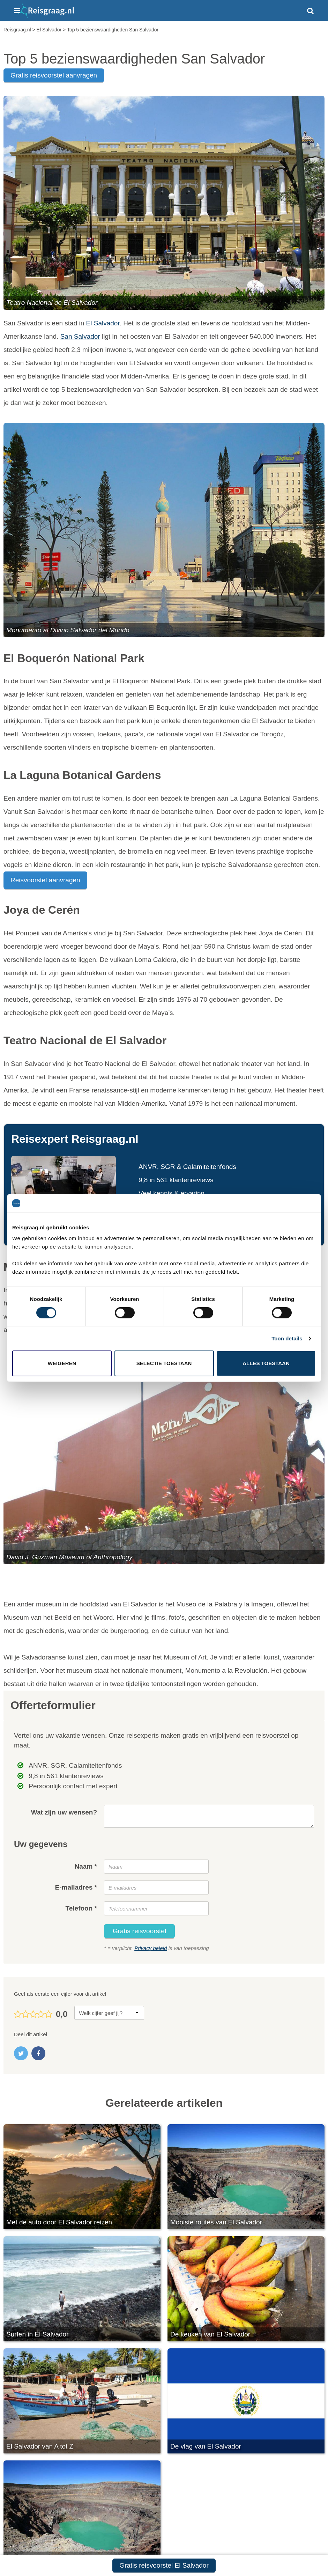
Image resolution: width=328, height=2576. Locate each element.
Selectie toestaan (164, 1363)
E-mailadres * (76, 1887)
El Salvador (103, 323)
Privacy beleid (150, 1948)
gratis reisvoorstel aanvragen (53, 75)
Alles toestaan (266, 1363)
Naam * (86, 1866)
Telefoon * (81, 1908)
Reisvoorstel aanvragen (45, 880)
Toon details (286, 1338)
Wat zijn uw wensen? (64, 1812)
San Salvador (80, 336)
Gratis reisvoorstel (139, 1931)
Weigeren (62, 1363)
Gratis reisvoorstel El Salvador (164, 2565)
